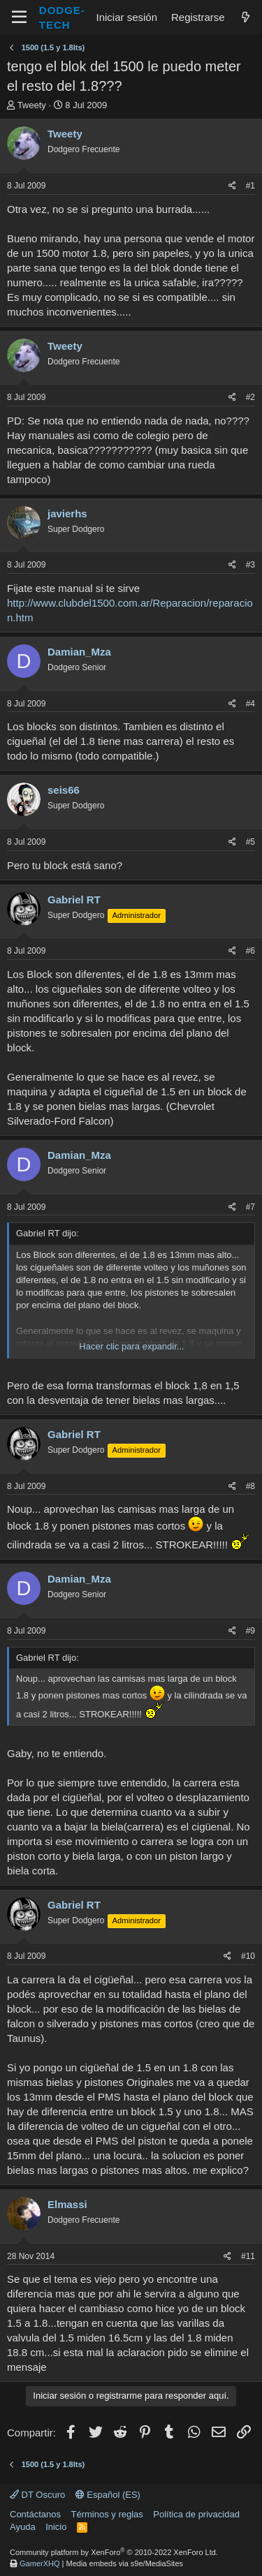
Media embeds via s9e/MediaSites (125, 2563)
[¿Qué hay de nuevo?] (245, 17)
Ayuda (23, 2527)
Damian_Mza (79, 652)
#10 (248, 1956)
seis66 (64, 790)
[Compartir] (232, 186)
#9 (250, 1631)
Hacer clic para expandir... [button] (131, 1346)
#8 (250, 1486)
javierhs (67, 513)
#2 (250, 397)
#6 (250, 951)
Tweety (31, 105)
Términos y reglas (107, 2514)
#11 (248, 2256)
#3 (250, 565)
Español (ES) (107, 2494)
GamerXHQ (39, 2563)
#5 (250, 842)
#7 (250, 1207)
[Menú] (19, 17)
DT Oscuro (37, 2494)
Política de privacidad (196, 2514)
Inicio (55, 2527)
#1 (250, 186)
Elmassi (67, 2204)
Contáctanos (35, 2514)
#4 (250, 704)
